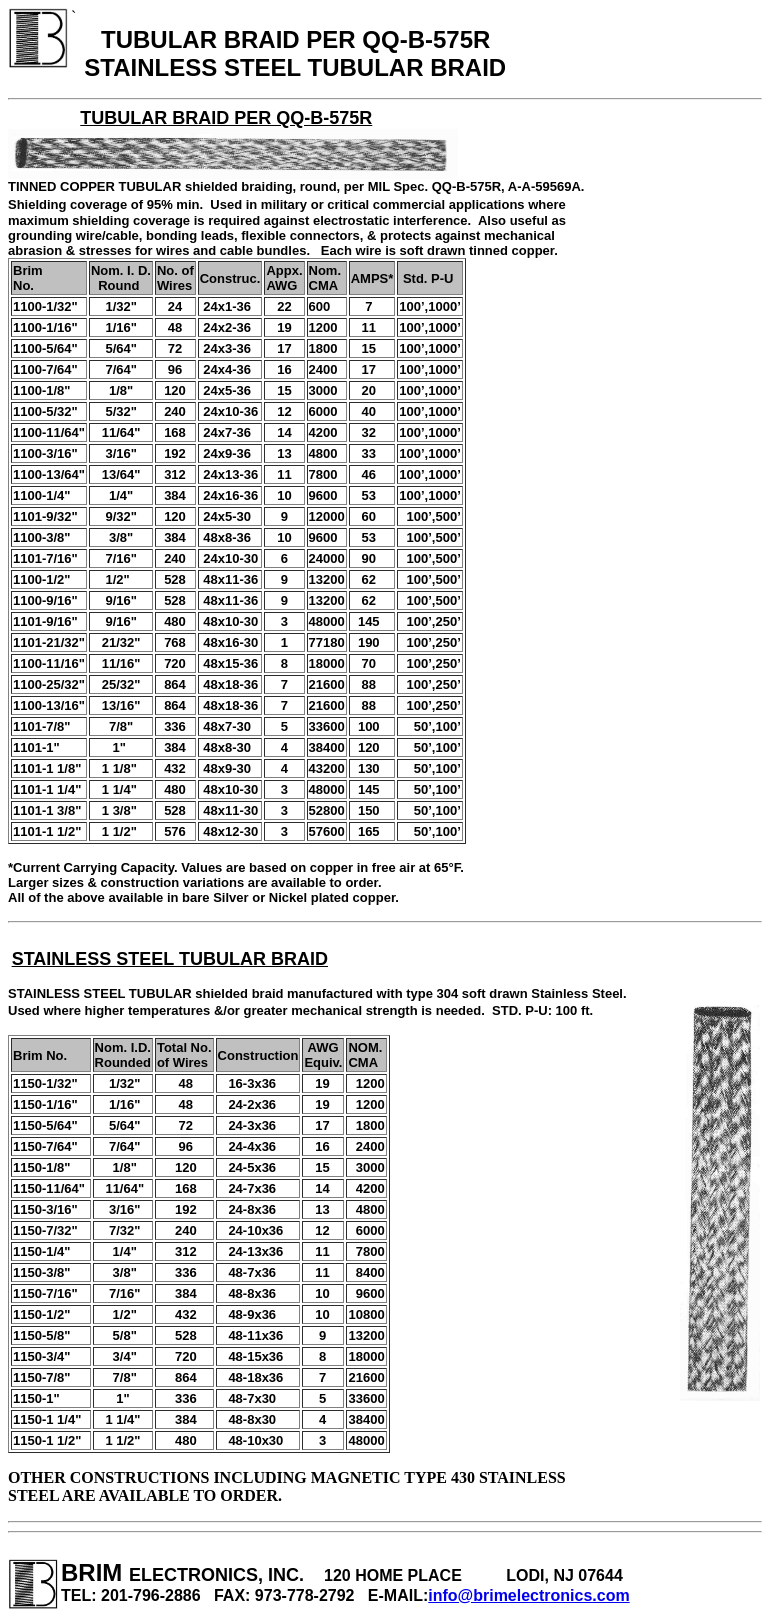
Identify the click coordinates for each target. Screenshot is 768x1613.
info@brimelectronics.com (528, 1595)
